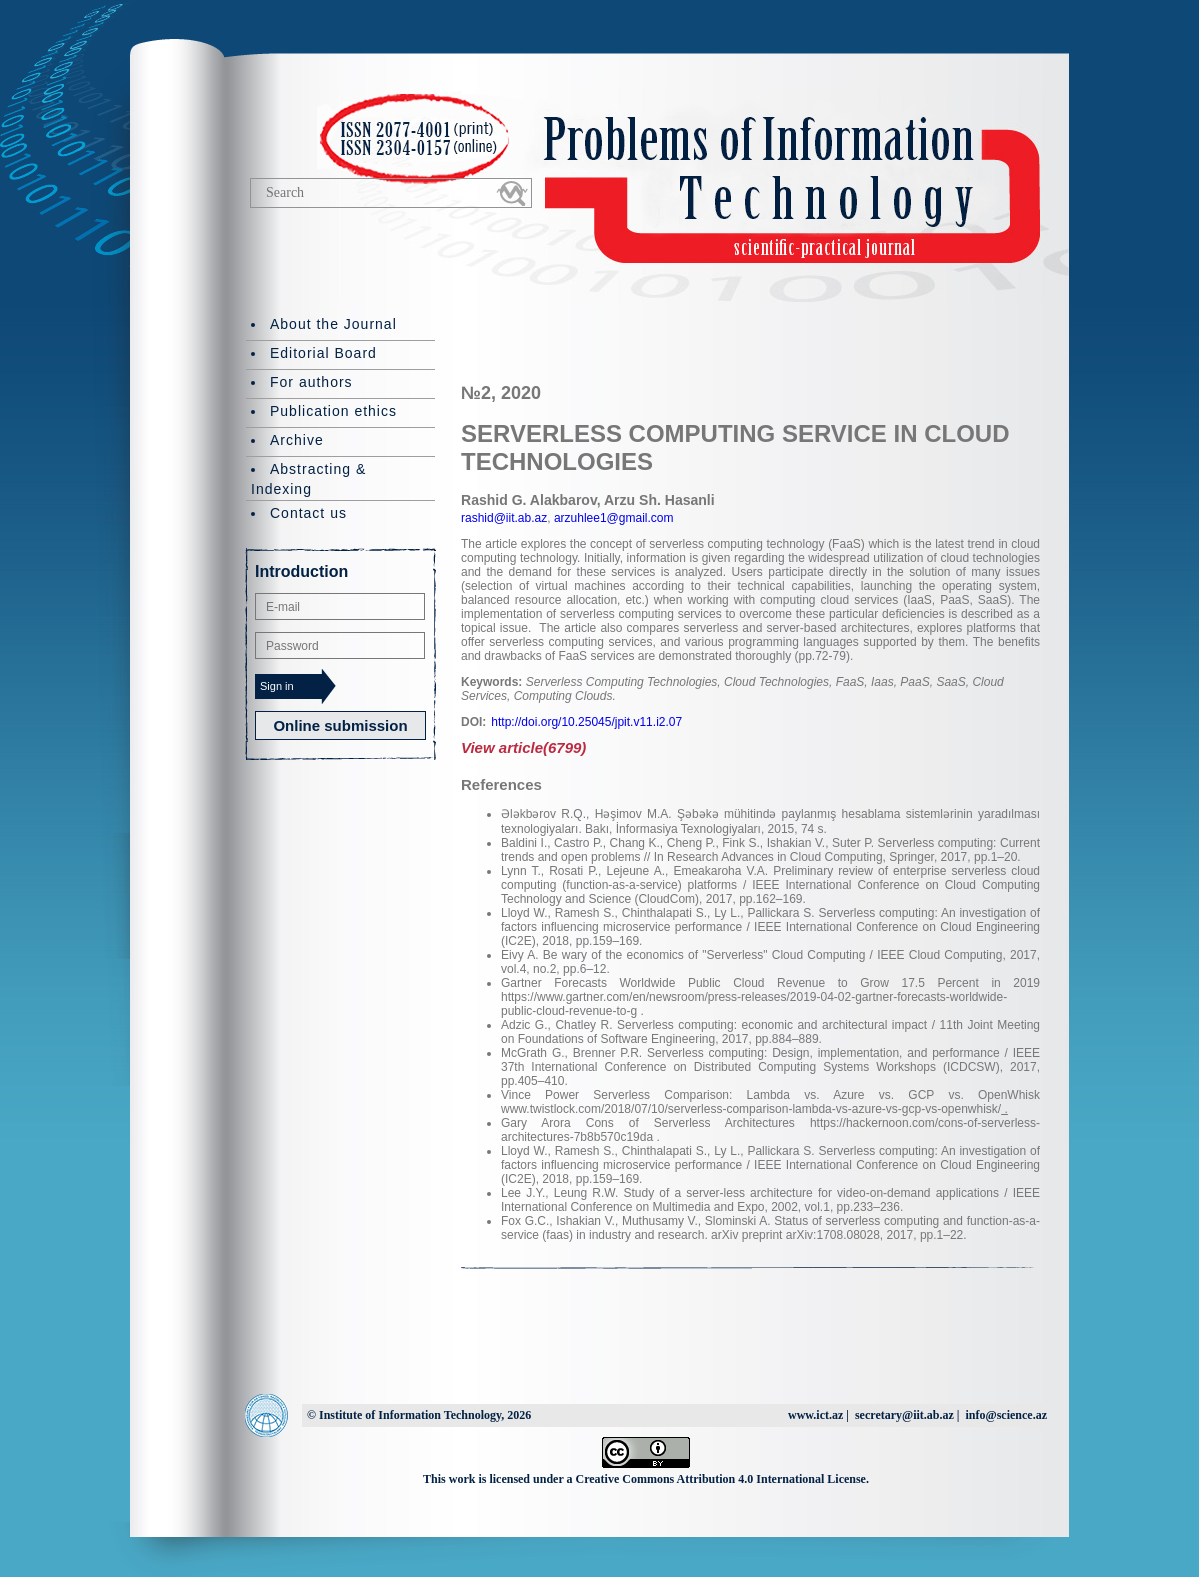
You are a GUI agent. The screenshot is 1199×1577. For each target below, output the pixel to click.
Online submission (340, 725)
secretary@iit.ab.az (904, 1415)
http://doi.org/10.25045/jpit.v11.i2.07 (586, 722)
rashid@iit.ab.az (504, 518)
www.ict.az (815, 1415)
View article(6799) (523, 747)
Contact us (308, 513)
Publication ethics (333, 411)
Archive (297, 440)
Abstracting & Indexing (308, 479)
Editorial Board (323, 353)
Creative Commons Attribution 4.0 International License (721, 1479)
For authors (311, 382)
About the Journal (333, 324)
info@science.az (1006, 1415)
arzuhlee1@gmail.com (612, 518)
